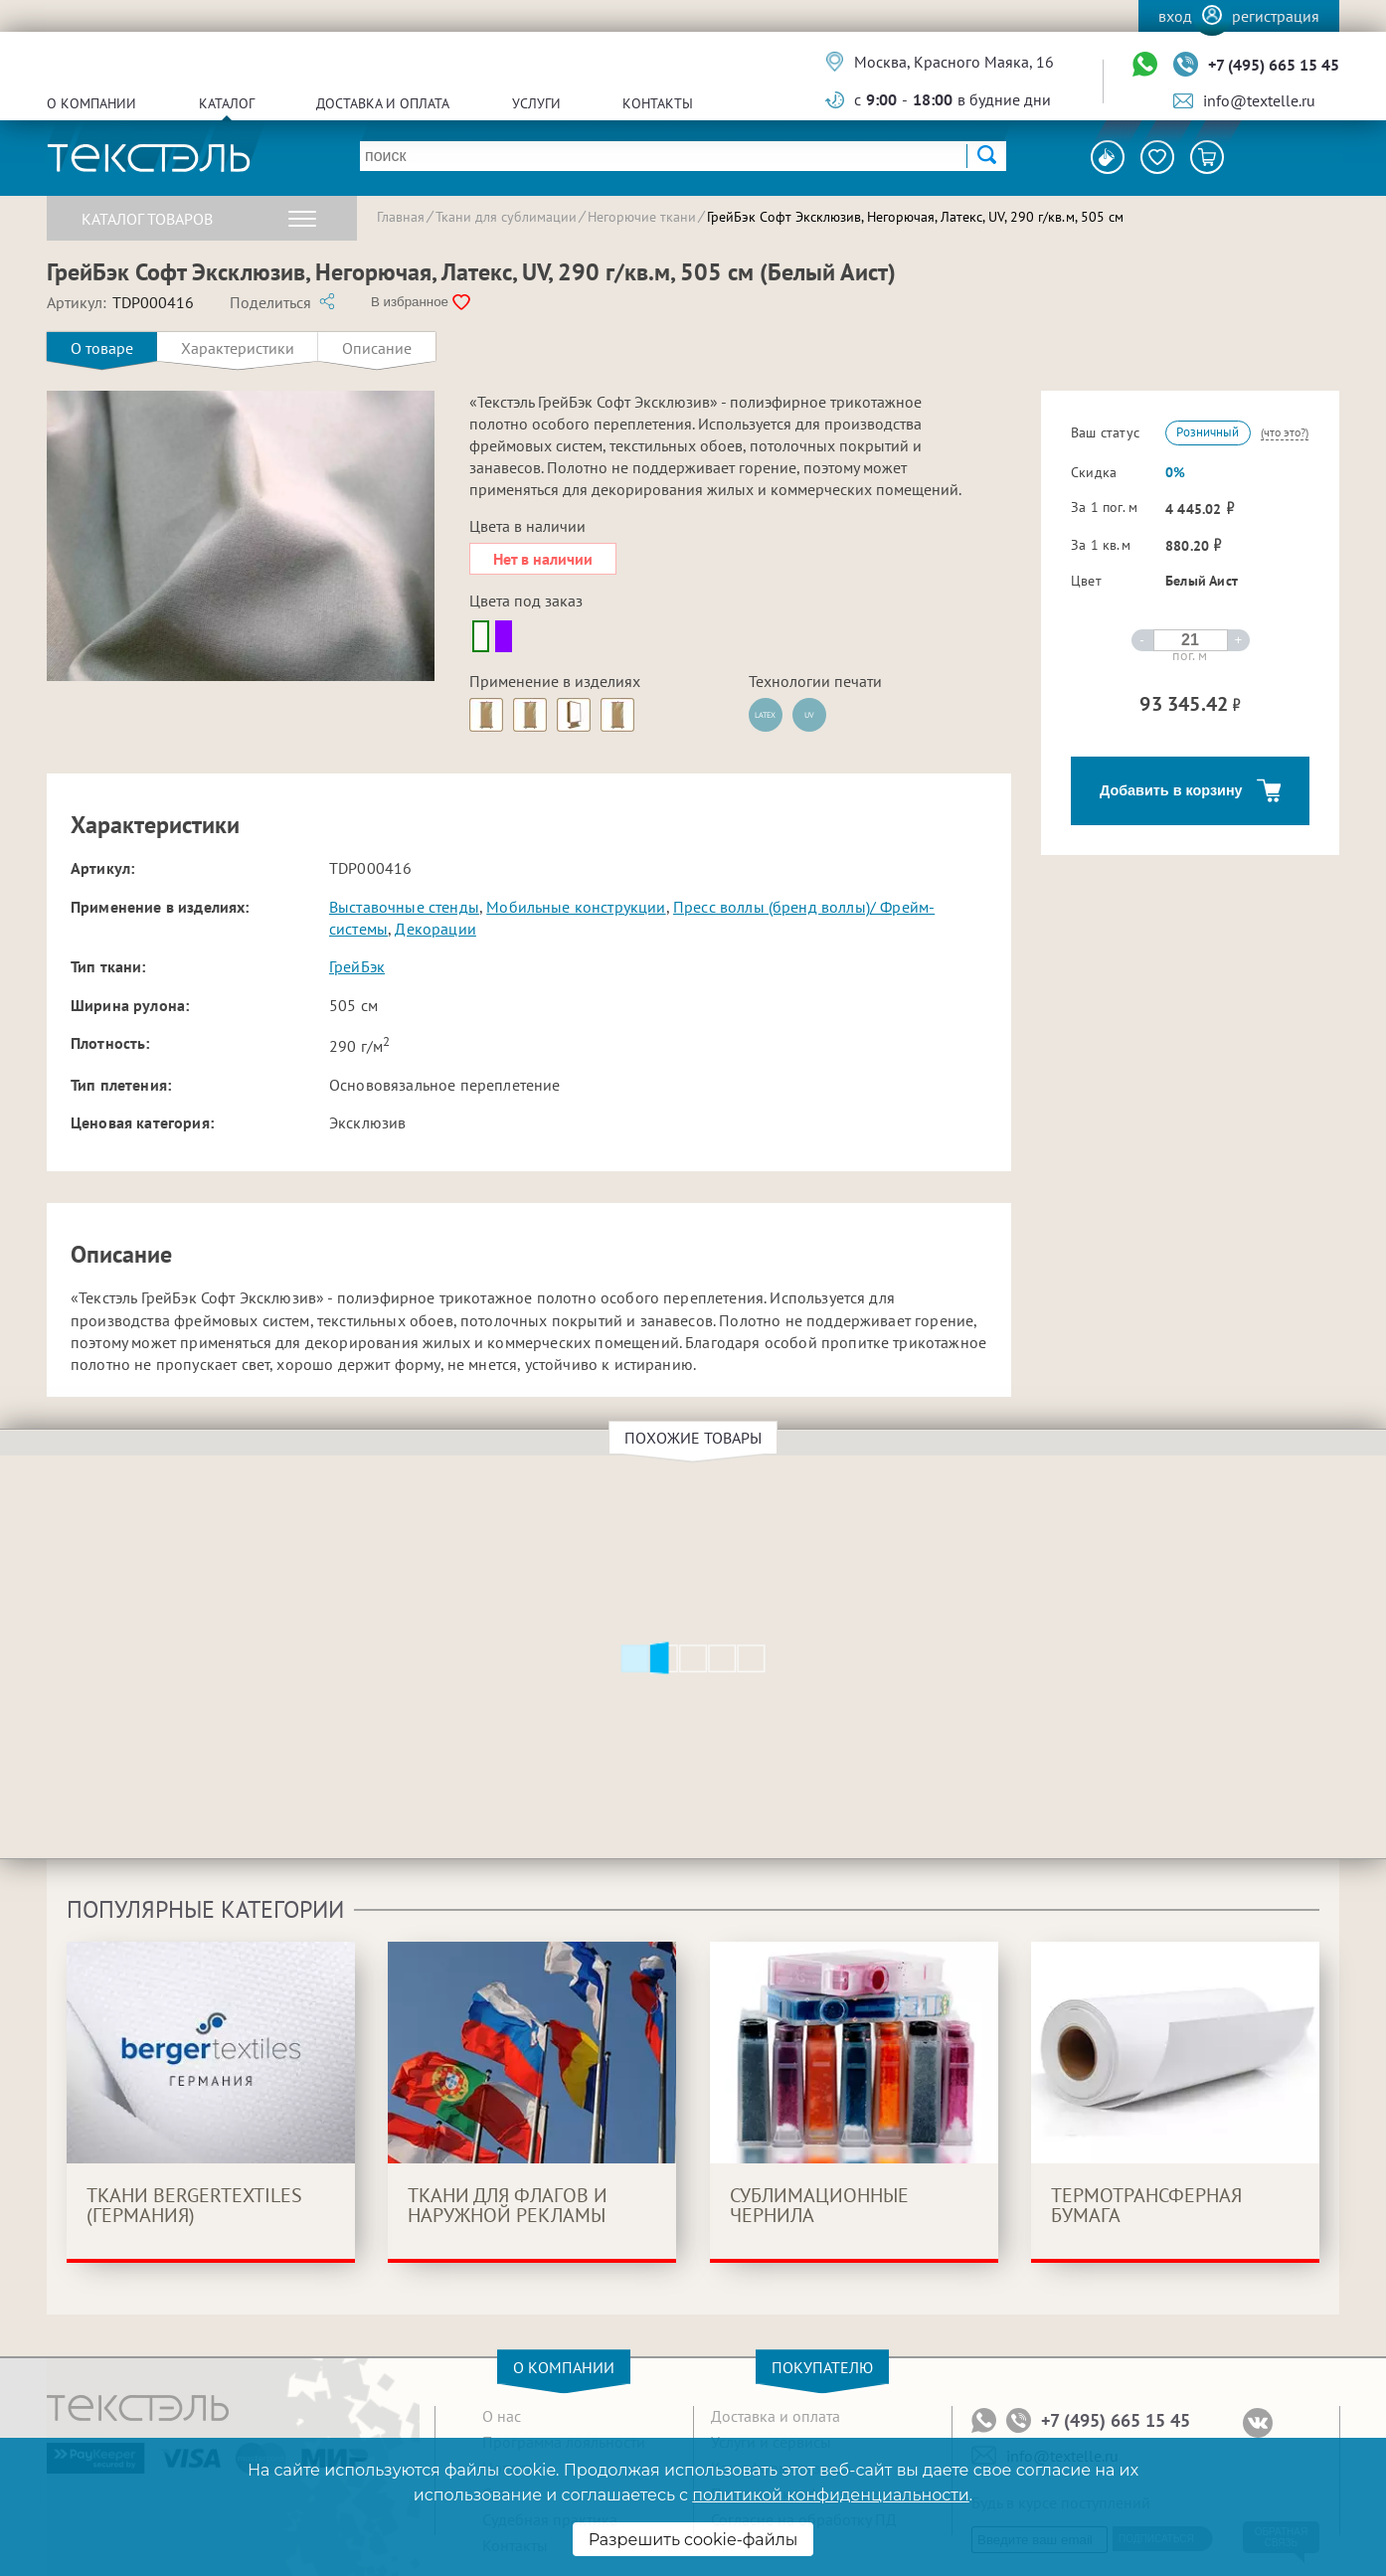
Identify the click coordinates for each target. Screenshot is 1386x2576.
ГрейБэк (357, 966)
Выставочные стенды (404, 907)
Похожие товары (696, 1438)
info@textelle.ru (1259, 100)
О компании (91, 103)
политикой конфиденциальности (830, 2495)
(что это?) (1284, 432)
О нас (501, 2416)
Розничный (1207, 432)
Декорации (435, 929)
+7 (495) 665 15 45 (1273, 65)
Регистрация (1275, 16)
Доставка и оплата (382, 103)
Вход (1175, 16)
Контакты (657, 103)
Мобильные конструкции (575, 907)
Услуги (536, 103)
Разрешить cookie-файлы (693, 2539)
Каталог (227, 103)
